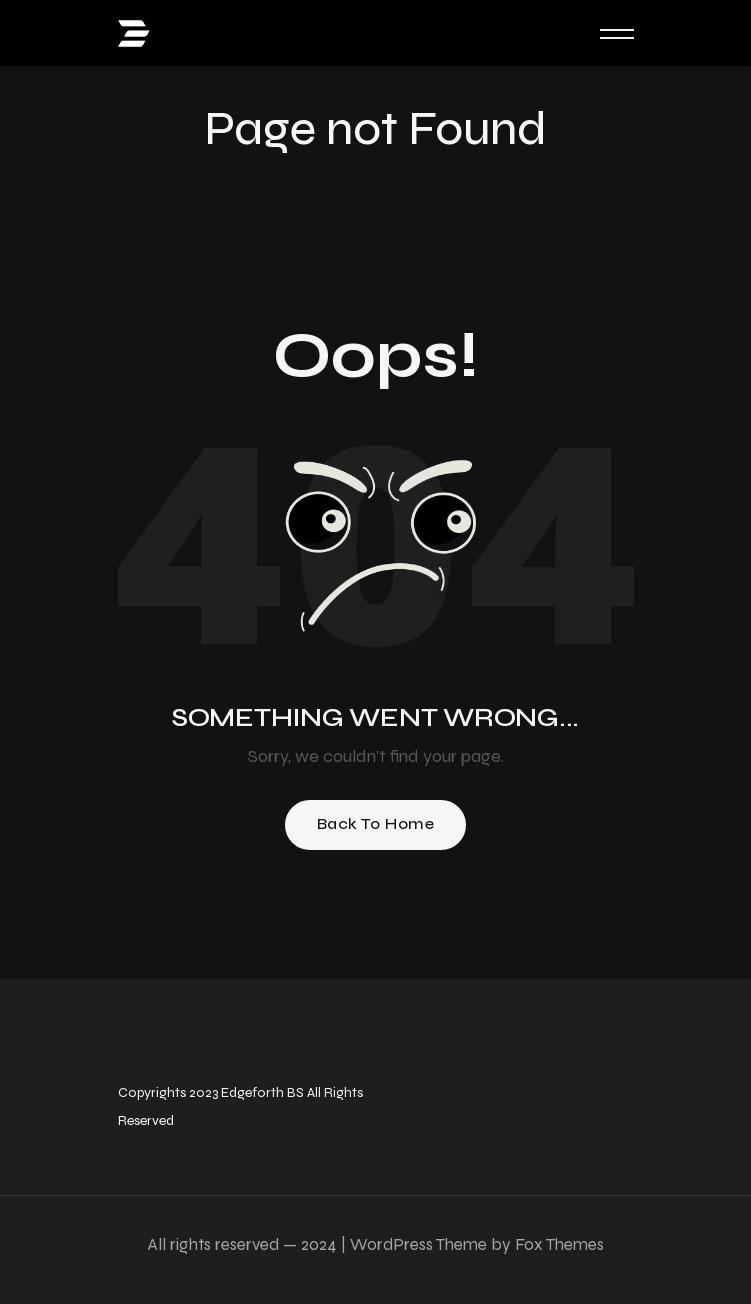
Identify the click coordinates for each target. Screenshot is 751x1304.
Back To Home (376, 823)
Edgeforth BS (261, 1092)
